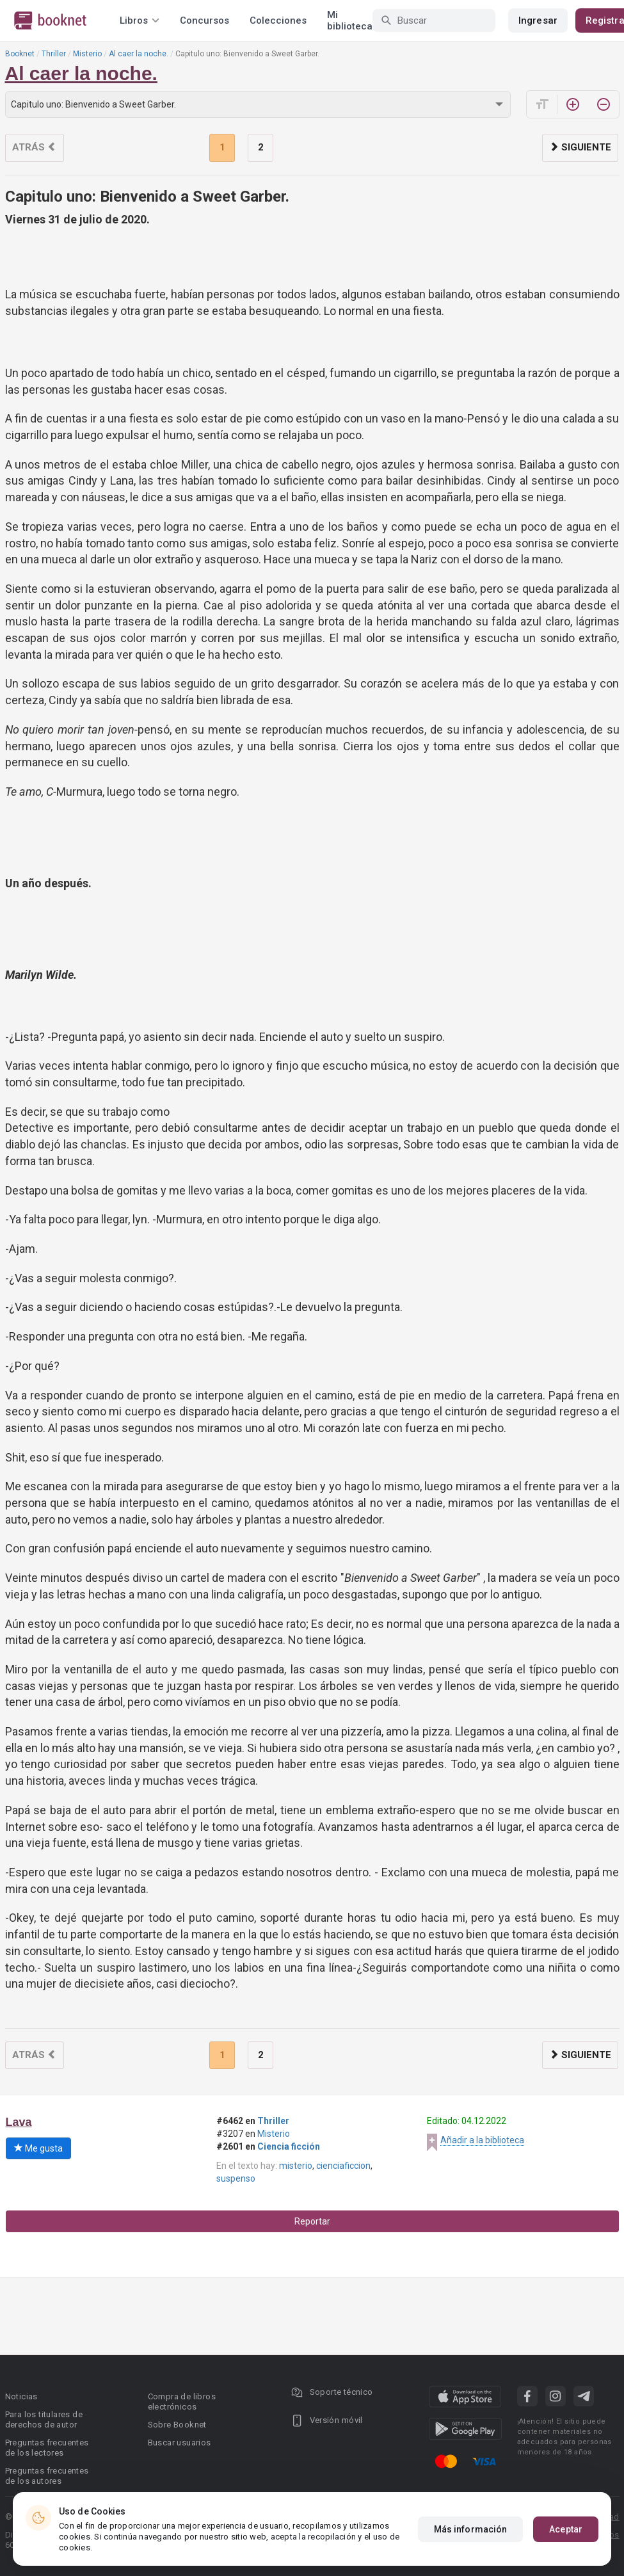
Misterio (87, 53)
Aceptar (565, 2529)
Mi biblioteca (349, 20)
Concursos (204, 20)
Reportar (312, 2221)
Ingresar (537, 20)
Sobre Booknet (177, 2424)
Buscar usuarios (179, 2442)
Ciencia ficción (288, 2146)
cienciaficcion (343, 2166)
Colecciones (278, 20)
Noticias (21, 2396)
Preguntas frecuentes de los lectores (47, 2448)
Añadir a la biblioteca (482, 2140)
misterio (295, 2166)
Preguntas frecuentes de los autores (47, 2476)
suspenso (235, 2178)
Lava (19, 2122)
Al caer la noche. (138, 53)
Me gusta (38, 2148)
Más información (471, 2529)
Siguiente (580, 147)
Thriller (54, 53)
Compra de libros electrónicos (182, 2401)
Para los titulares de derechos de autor (44, 2419)
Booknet (20, 53)
